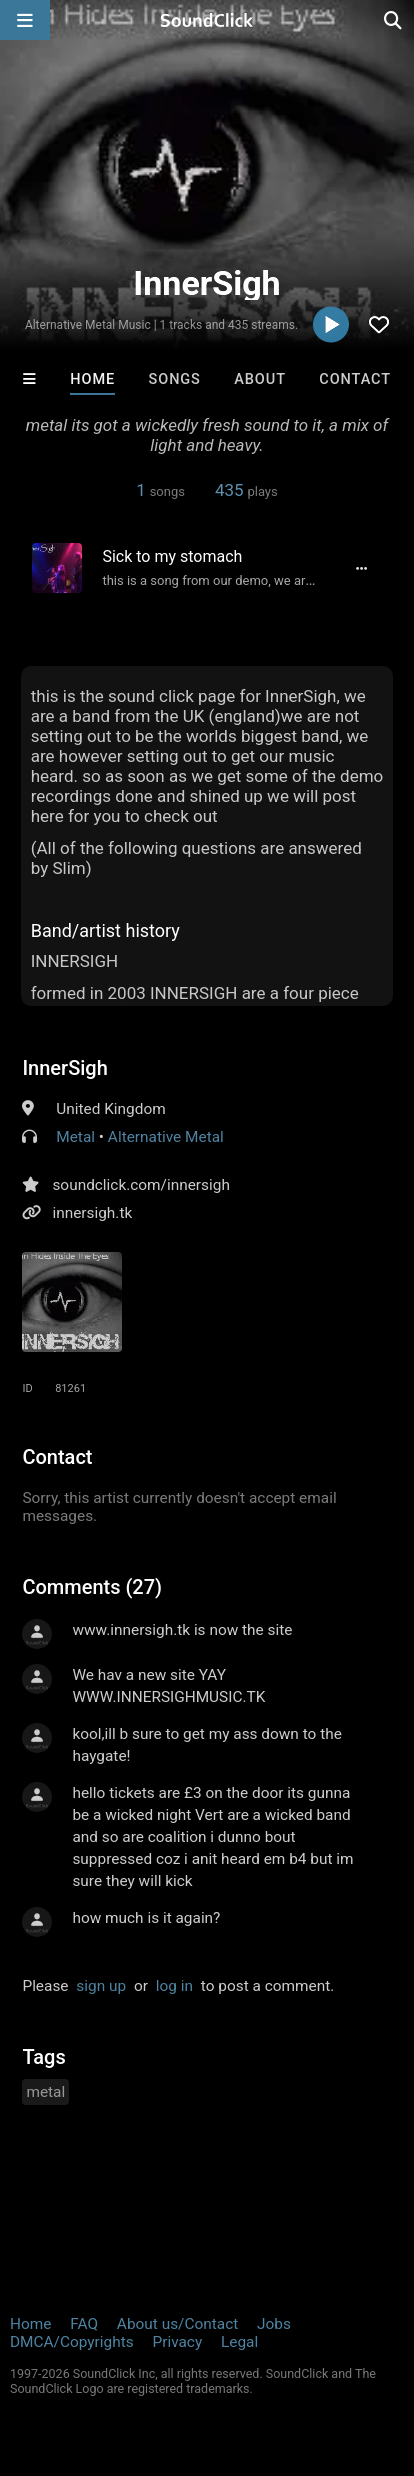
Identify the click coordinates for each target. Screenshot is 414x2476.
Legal (239, 2342)
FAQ (84, 2324)
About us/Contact (177, 2324)
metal (45, 2092)
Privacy (177, 2342)
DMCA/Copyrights (72, 2342)
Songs (175, 379)
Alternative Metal (166, 1137)
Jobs (274, 2324)
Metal (75, 1137)
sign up (101, 1986)
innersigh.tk (92, 1213)
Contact (355, 379)
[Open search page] (394, 20)
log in (174, 1986)
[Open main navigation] (25, 20)
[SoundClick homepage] (207, 20)
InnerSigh (64, 1068)
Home (92, 379)
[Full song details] (362, 568)
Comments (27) (92, 1587)
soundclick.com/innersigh (140, 1185)
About (260, 379)
